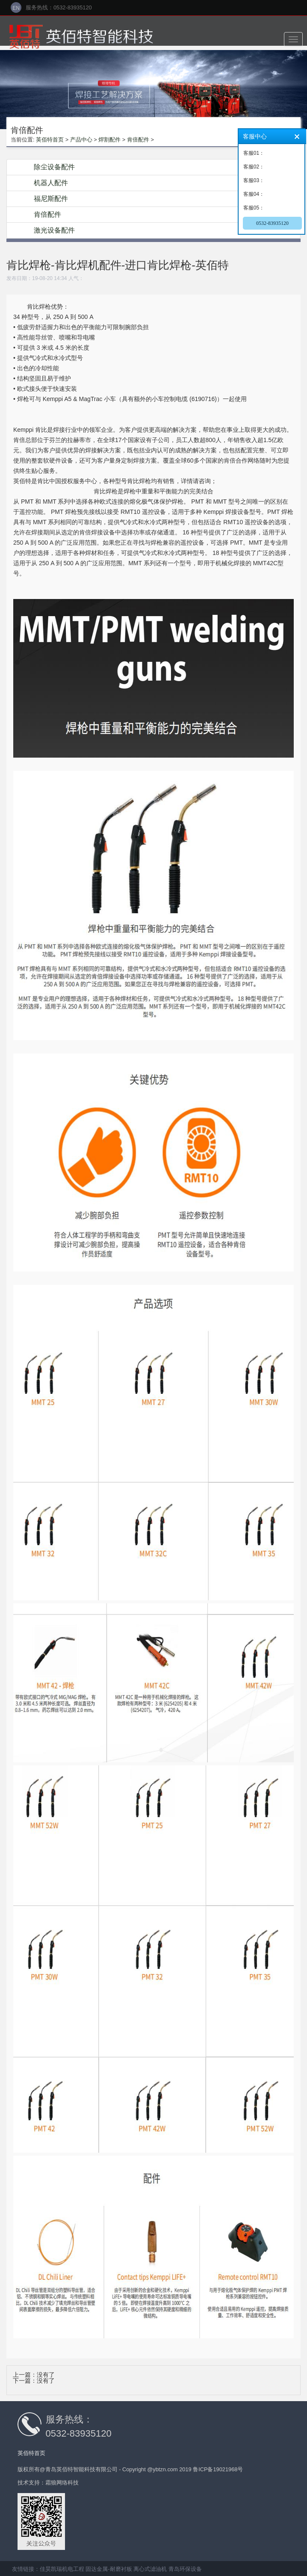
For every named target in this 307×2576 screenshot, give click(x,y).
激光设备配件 (54, 230)
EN (16, 8)
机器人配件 (51, 182)
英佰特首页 (50, 139)
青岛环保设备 (185, 2569)
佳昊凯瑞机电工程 (62, 2569)
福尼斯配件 (51, 198)
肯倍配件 (138, 139)
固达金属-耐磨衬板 (109, 2569)
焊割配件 (109, 139)
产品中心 (81, 139)
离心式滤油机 (150, 2569)
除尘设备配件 (54, 167)
